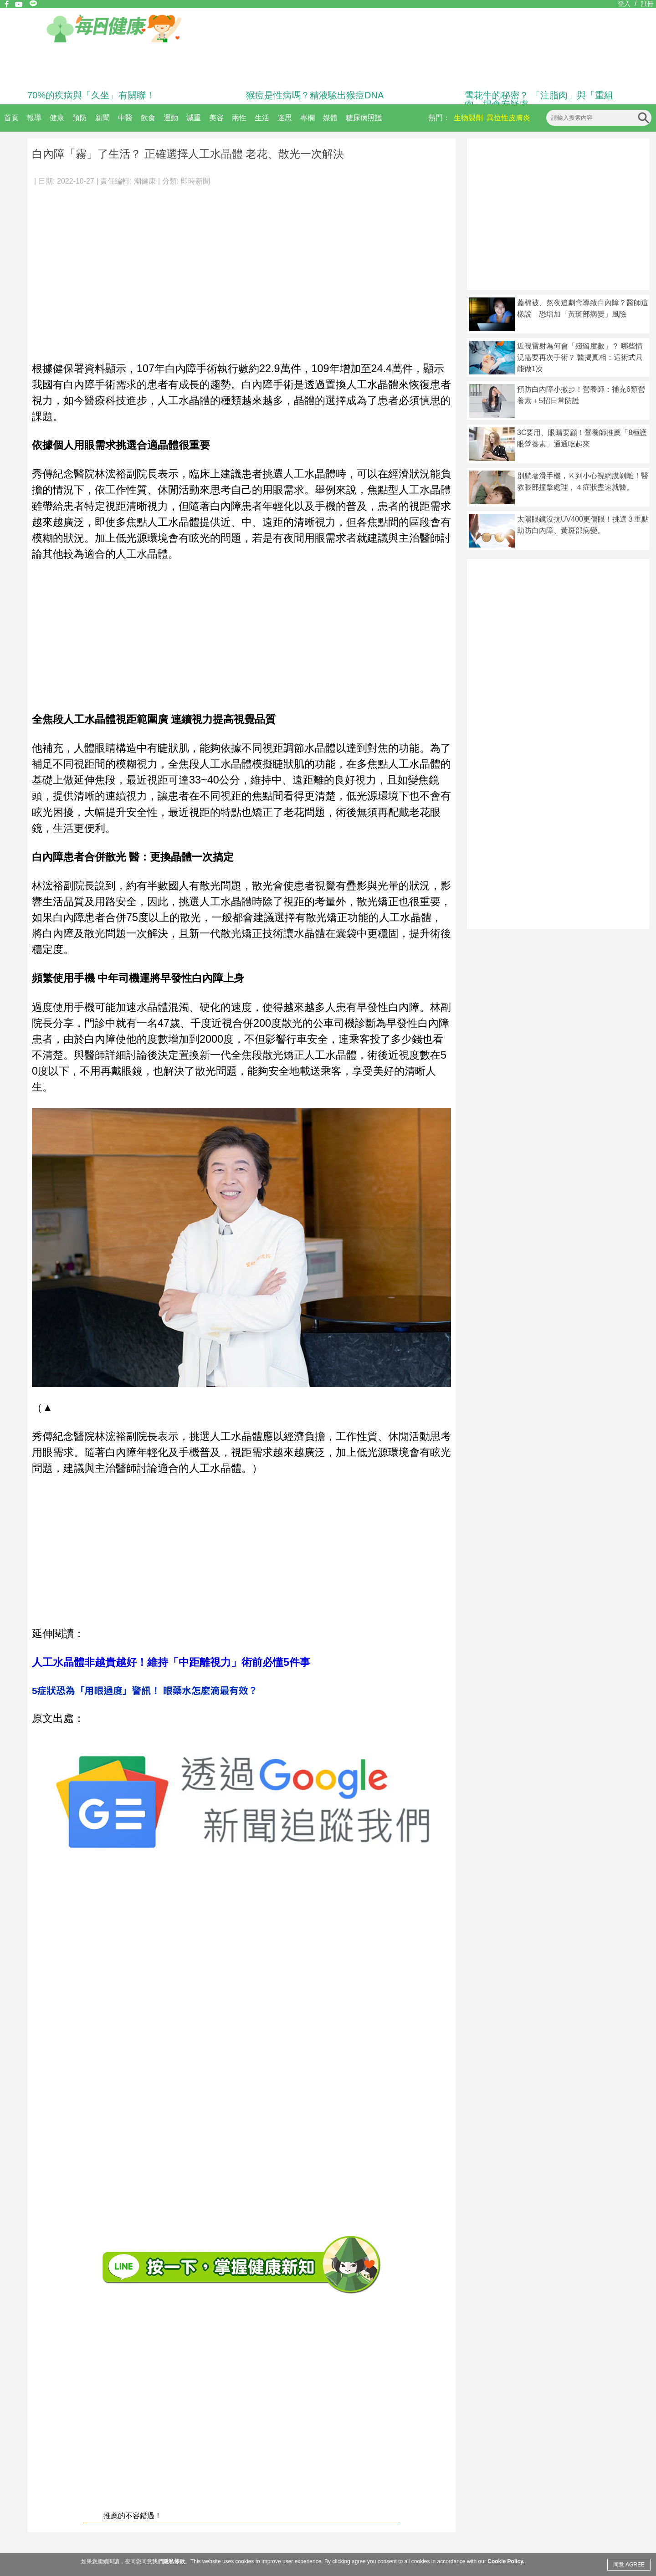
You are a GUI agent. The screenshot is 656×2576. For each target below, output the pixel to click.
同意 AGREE (629, 2564)
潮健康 (145, 181)
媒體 (330, 118)
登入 (624, 3)
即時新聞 (195, 181)
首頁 (11, 118)
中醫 (125, 118)
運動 (171, 118)
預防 (79, 118)
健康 (57, 118)
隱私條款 (174, 2561)
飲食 (148, 118)
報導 (34, 118)
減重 (193, 118)
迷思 (284, 118)
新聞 (102, 118)
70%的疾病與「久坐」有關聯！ (91, 95)
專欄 (307, 118)
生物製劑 (468, 118)
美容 (216, 118)
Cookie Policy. (505, 2561)
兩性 (239, 118)
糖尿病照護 (364, 118)
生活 (262, 118)
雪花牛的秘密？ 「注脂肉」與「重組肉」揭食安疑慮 (539, 99)
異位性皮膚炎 (508, 118)
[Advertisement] (85, 269)
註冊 (647, 3)
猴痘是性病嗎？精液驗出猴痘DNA (315, 95)
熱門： (439, 118)
